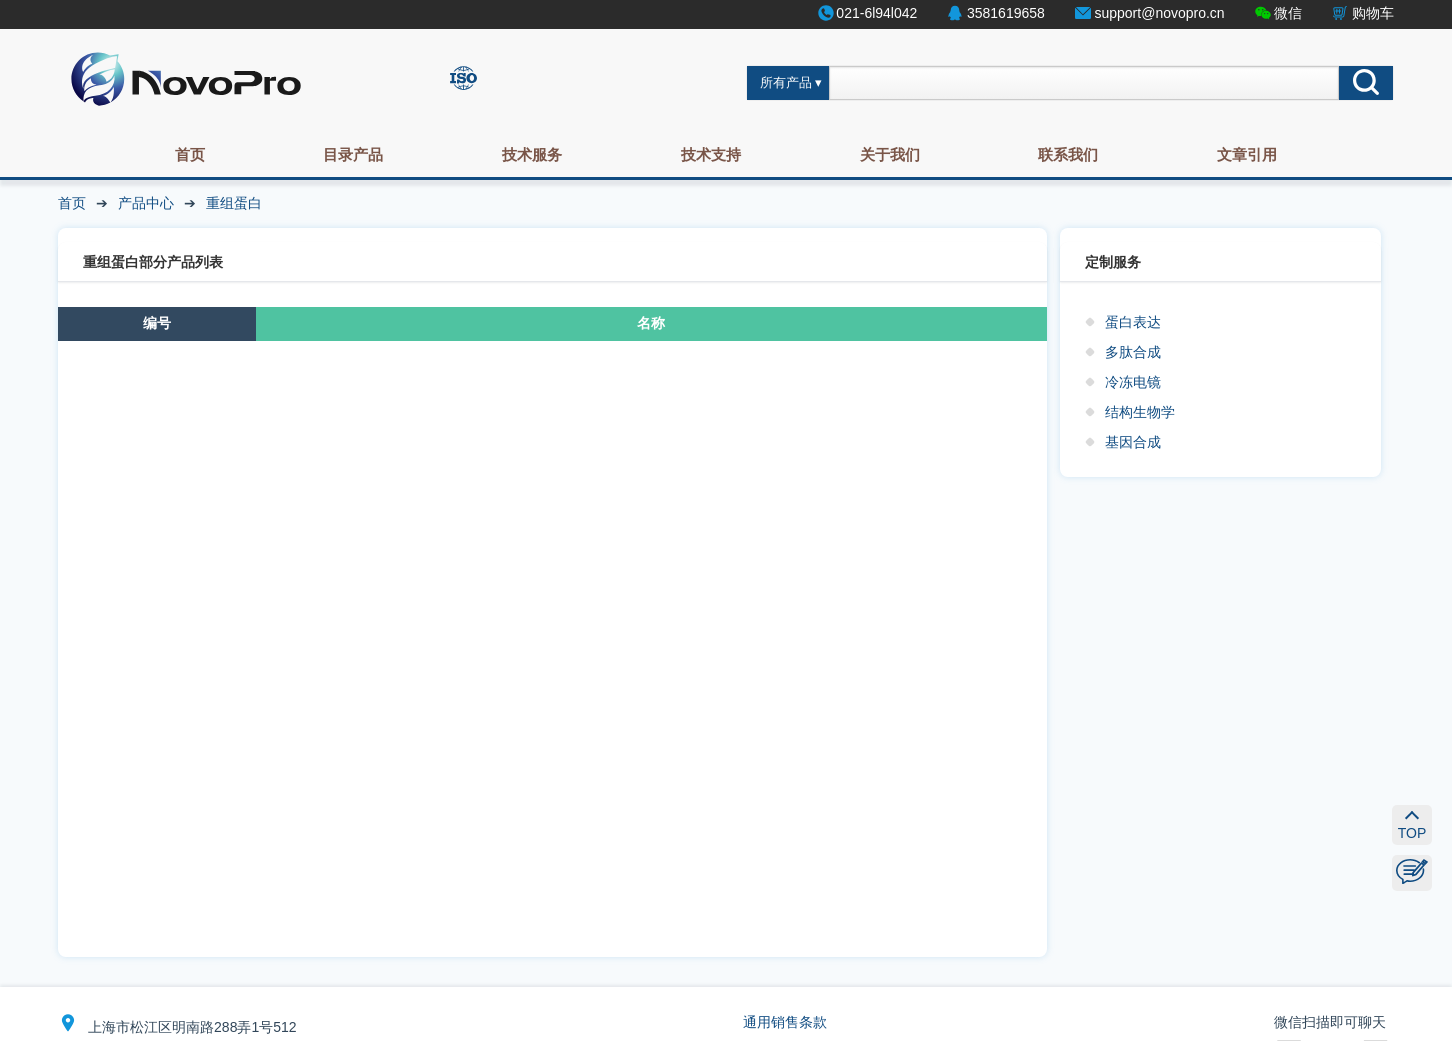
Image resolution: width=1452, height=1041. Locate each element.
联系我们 (1068, 154)
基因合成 (1133, 442)
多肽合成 (1133, 352)
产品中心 (146, 203)
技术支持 (711, 154)
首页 (190, 154)
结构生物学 (1140, 412)
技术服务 (532, 154)
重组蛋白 (234, 203)
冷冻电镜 (1133, 382)
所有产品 (786, 83)
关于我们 (890, 154)
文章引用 (1247, 154)
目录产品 (353, 154)
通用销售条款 (785, 1022)
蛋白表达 (1133, 322)
